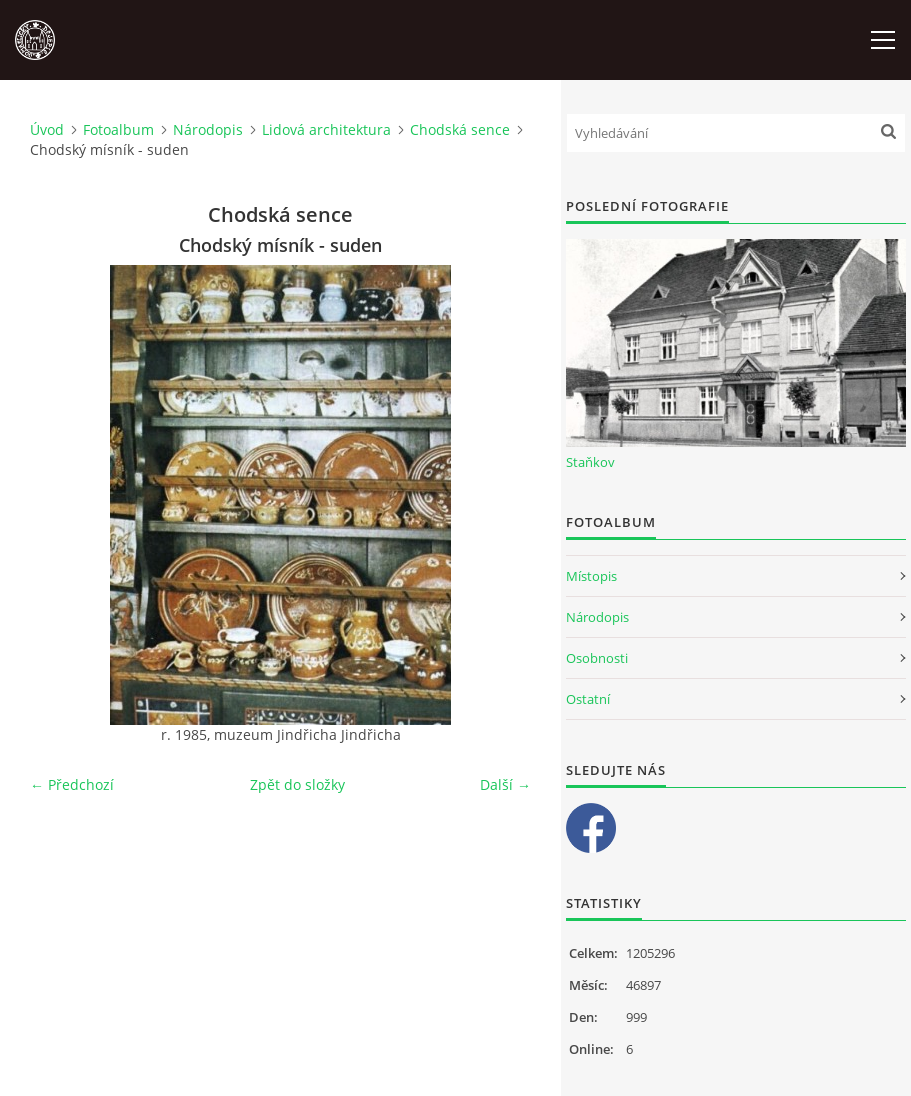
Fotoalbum (118, 129)
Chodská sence (460, 129)
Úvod (47, 129)
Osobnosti (597, 658)
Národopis (208, 129)
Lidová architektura (326, 129)
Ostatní (588, 699)
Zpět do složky (297, 784)
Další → (505, 784)
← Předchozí (72, 784)
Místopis (591, 576)
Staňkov (590, 462)
